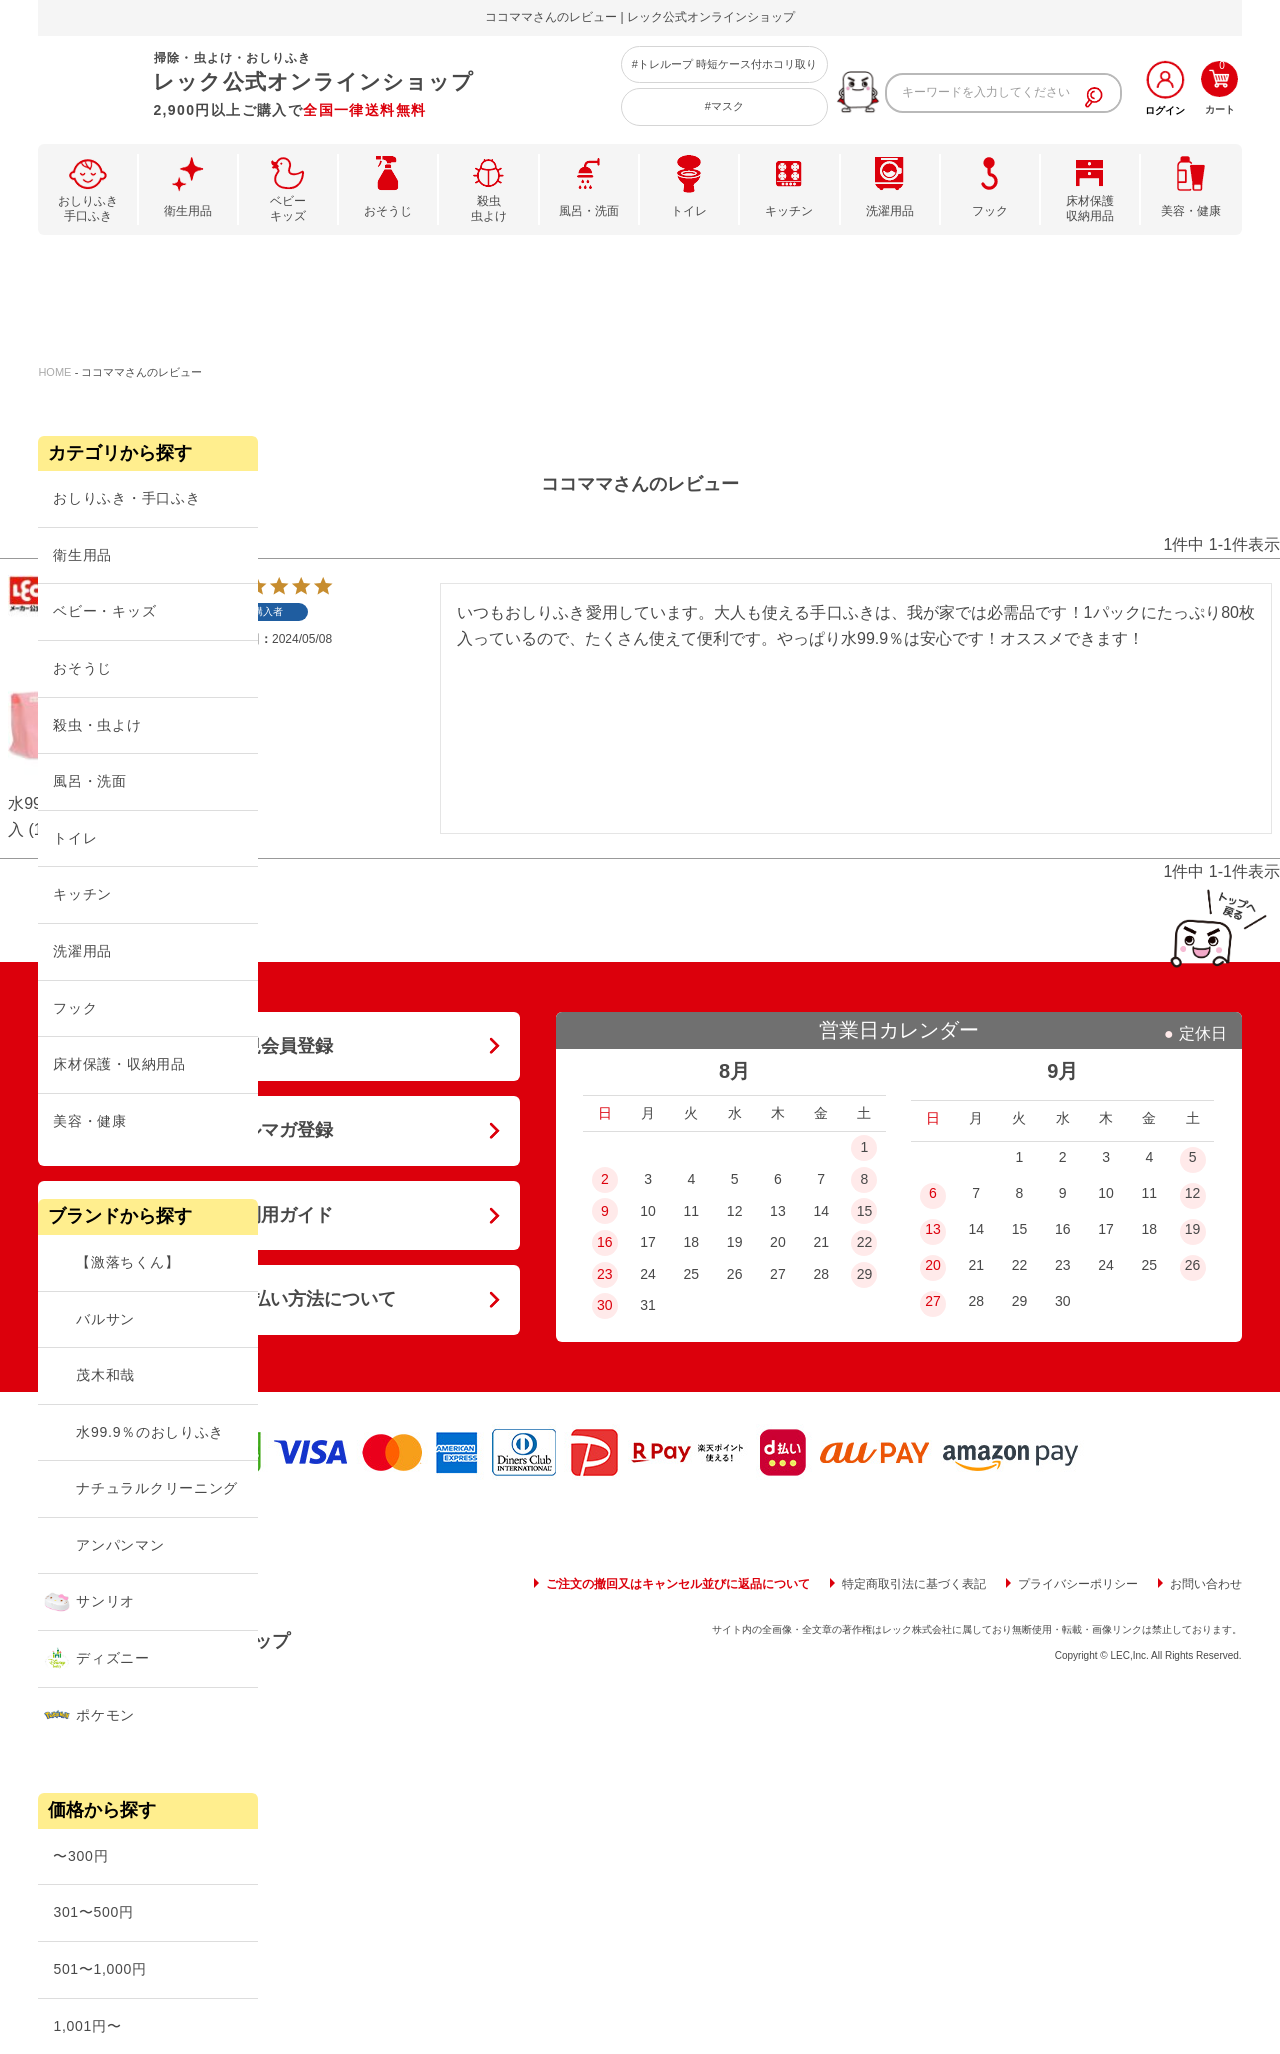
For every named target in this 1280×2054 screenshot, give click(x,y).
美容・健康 (1191, 211)
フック (990, 211)
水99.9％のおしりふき (150, 1432)
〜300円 (80, 1856)
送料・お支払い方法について (279, 1299)
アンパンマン (120, 1545)
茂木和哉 (105, 1375)
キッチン (789, 211)
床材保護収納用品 (1090, 209)
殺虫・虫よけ (97, 725)
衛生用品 (188, 211)
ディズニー (113, 1658)
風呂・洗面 (589, 211)
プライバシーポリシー (1078, 1584)
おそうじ (388, 211)
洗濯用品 (890, 211)
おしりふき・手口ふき (126, 498)
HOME (54, 372)
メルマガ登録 (279, 1130)
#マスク (724, 106)
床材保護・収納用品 (119, 1064)
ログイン (1165, 110)
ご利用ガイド (279, 1215)
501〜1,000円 (99, 1969)
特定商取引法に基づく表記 (914, 1584)
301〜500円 (93, 1912)
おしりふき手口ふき (88, 209)
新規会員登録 (279, 1046)
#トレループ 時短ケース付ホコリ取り (724, 64)
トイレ (689, 211)
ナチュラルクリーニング (157, 1488)
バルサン (105, 1319)
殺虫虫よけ (489, 209)
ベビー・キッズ (104, 611)
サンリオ (105, 1601)
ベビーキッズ (288, 209)
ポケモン (105, 1715)
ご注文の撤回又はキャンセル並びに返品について (678, 1584)
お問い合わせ (1206, 1584)
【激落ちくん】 (127, 1262)
